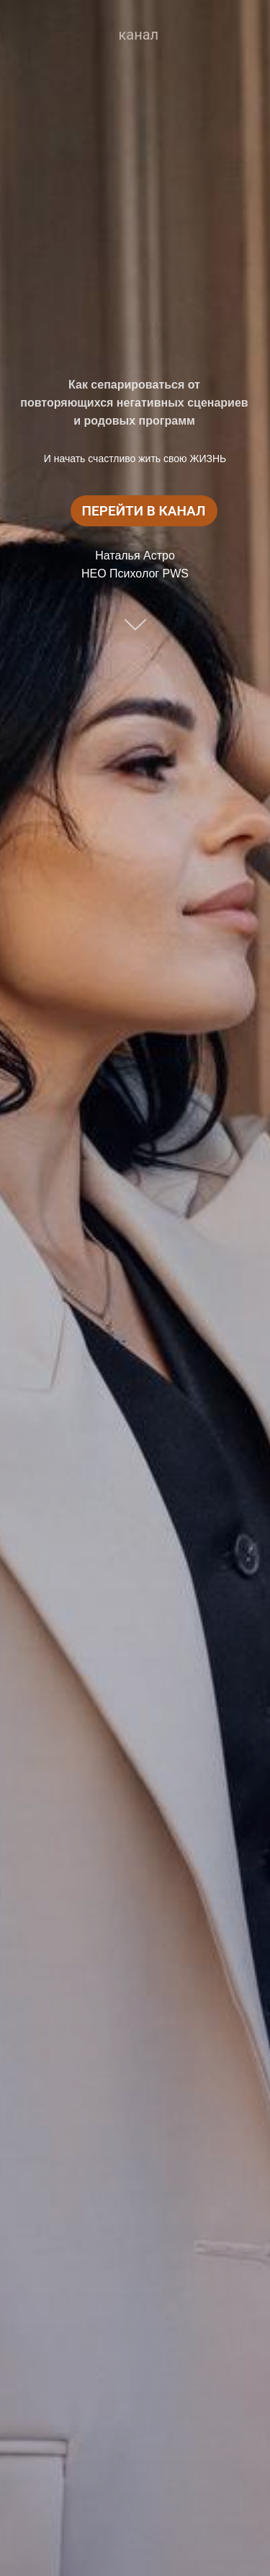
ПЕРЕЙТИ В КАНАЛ (144, 511)
